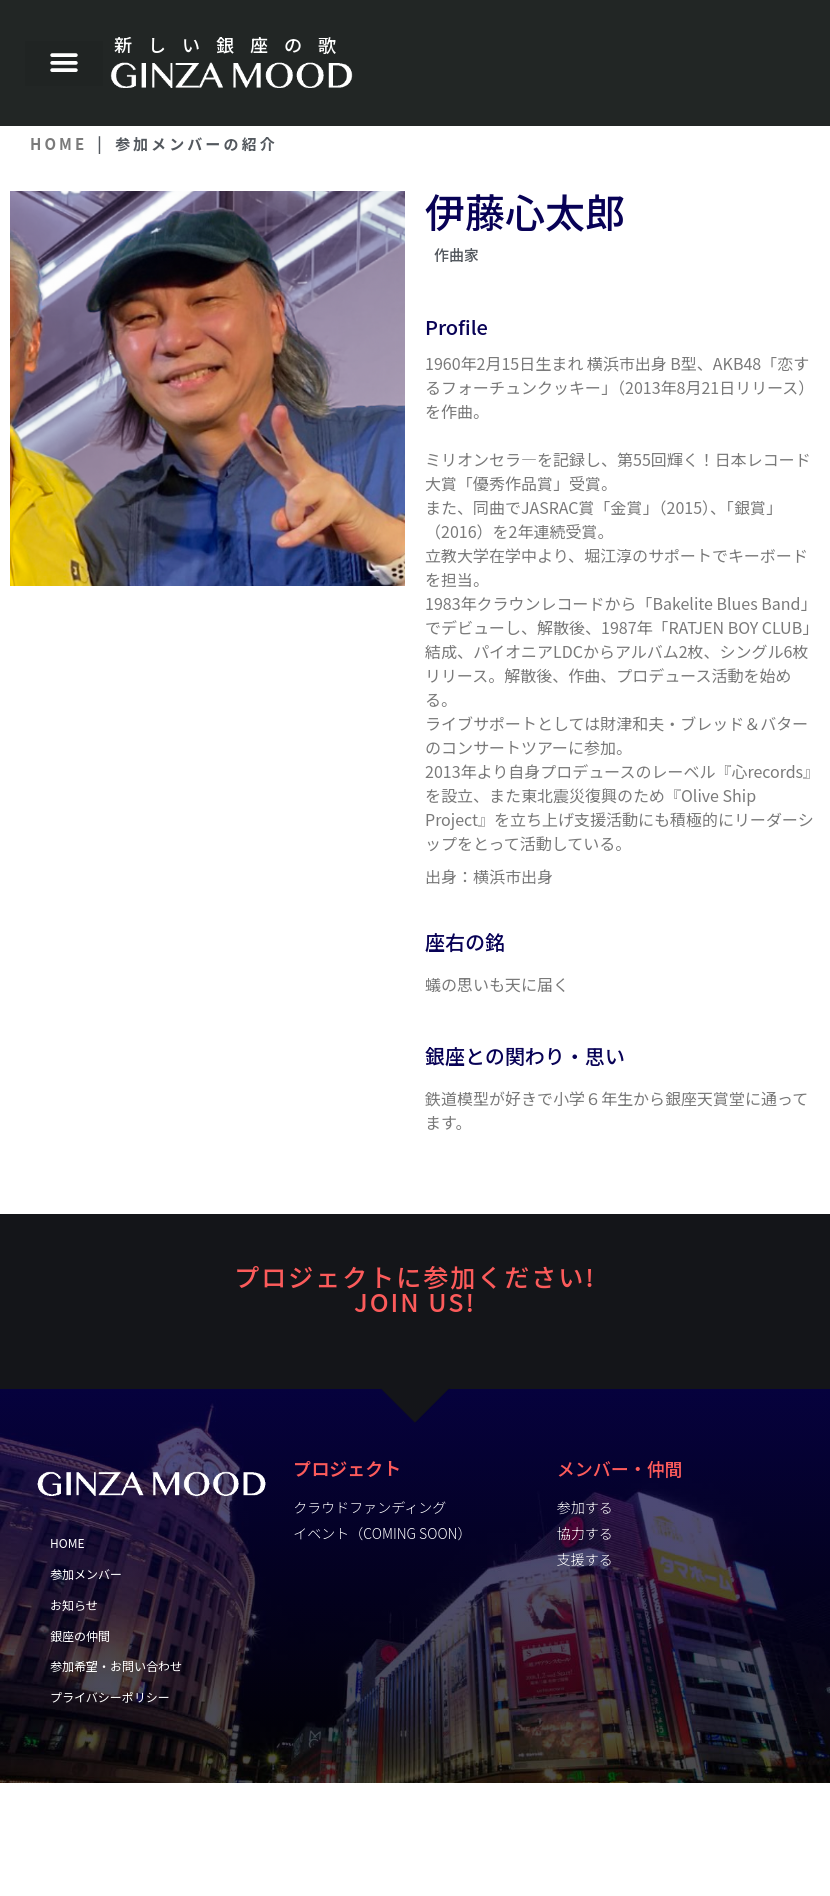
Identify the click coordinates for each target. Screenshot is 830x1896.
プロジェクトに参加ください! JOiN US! (415, 1288)
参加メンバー (86, 1573)
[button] (64, 63)
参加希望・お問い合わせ (116, 1665)
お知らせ (79, 1605)
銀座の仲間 (80, 1635)
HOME (58, 143)
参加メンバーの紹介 (196, 143)
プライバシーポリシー (110, 1696)
